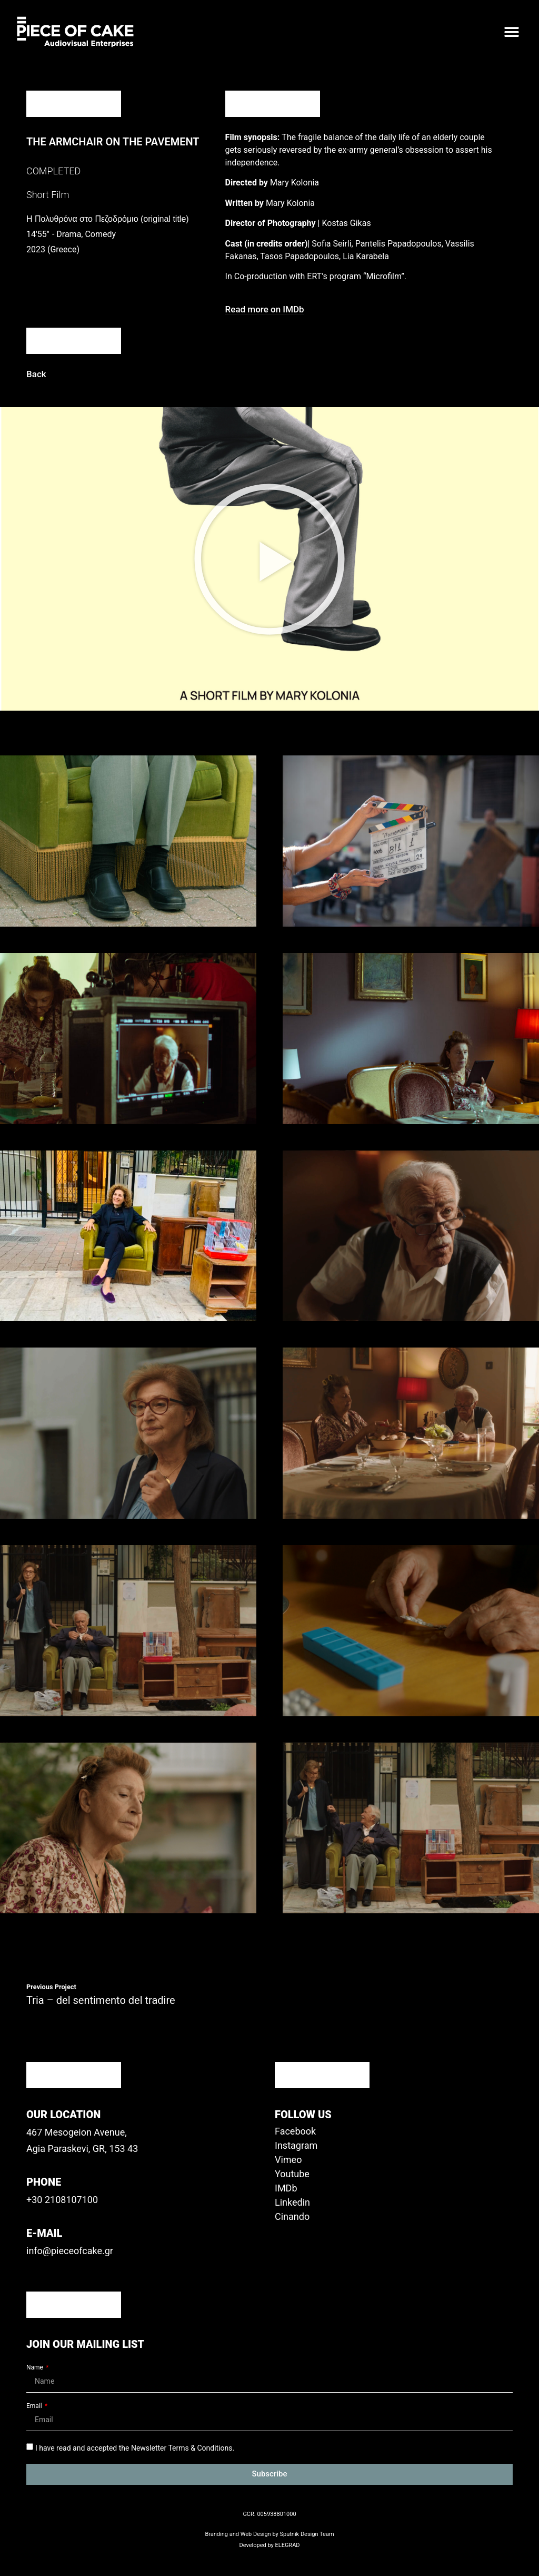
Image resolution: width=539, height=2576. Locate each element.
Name (35, 2367)
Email (35, 2406)
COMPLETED (53, 170)
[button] (511, 32)
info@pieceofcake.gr (69, 2250)
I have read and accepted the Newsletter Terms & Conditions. (134, 2447)
